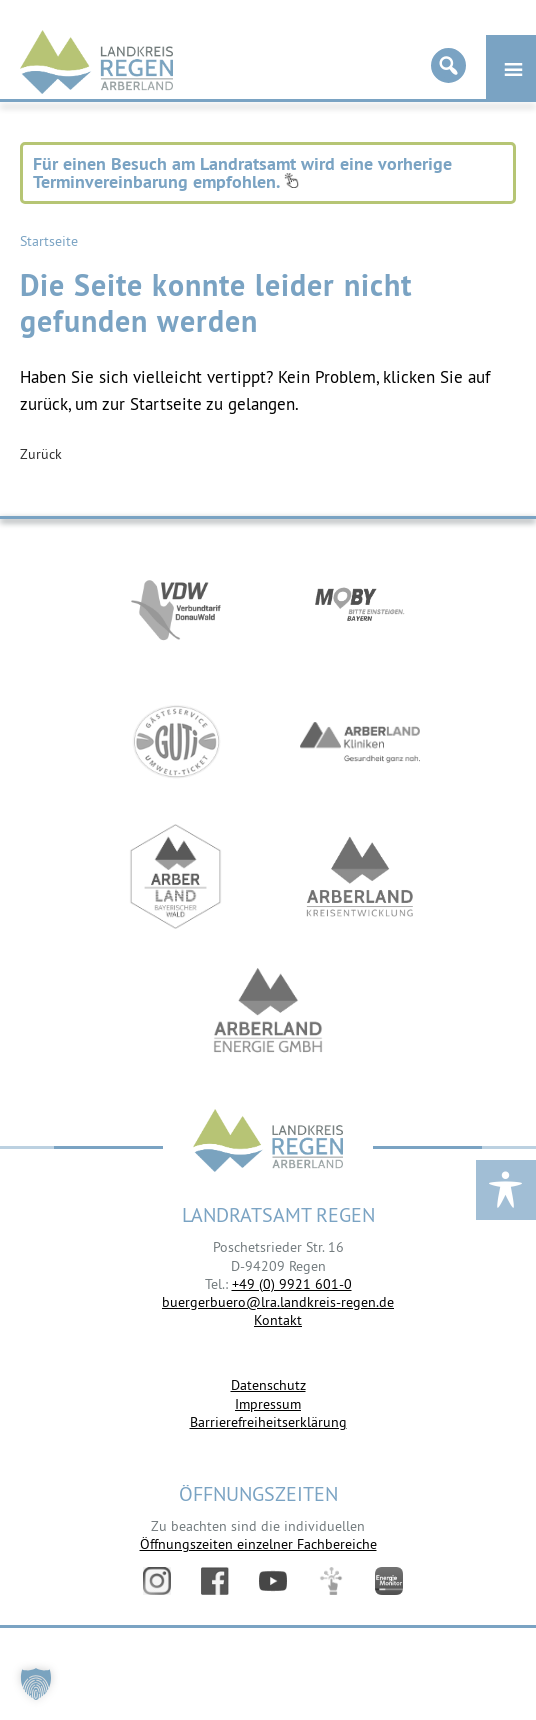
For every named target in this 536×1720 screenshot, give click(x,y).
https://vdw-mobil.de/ (176, 606)
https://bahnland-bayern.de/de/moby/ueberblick (360, 606)
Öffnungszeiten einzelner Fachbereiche (258, 1544)
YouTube (273, 1581)
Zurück (41, 454)
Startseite (49, 241)
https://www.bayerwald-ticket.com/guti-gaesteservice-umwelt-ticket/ (176, 741)
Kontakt (278, 1320)
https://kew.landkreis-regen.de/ (360, 876)
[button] (36, 1684)
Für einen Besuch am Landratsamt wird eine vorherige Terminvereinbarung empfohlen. (242, 172)
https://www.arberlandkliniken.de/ (360, 741)
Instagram (157, 1581)
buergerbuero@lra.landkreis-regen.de (278, 1302)
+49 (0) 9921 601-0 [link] (292, 1284)
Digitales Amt (331, 1581)
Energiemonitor (389, 1581)
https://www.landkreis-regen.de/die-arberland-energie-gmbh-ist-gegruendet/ (268, 1011)
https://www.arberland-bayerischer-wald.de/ (176, 876)
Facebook (215, 1581)
